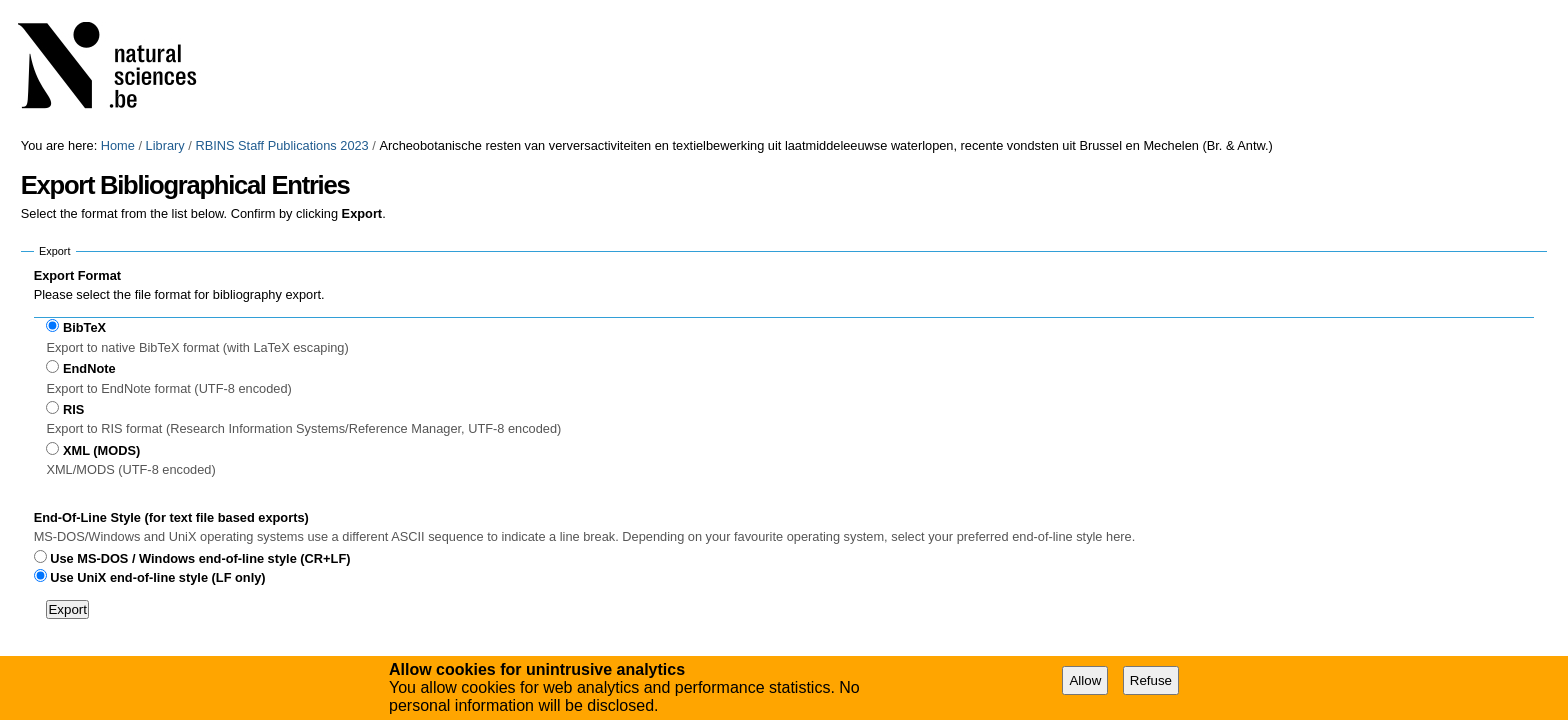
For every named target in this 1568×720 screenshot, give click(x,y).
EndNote (89, 368)
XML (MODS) (101, 450)
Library (165, 145)
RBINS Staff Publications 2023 (281, 145)
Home (118, 145)
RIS (73, 409)
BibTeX (84, 327)
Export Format (77, 275)
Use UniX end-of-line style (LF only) (157, 577)
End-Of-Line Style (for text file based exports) (171, 517)
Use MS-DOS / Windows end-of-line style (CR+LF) (200, 558)
